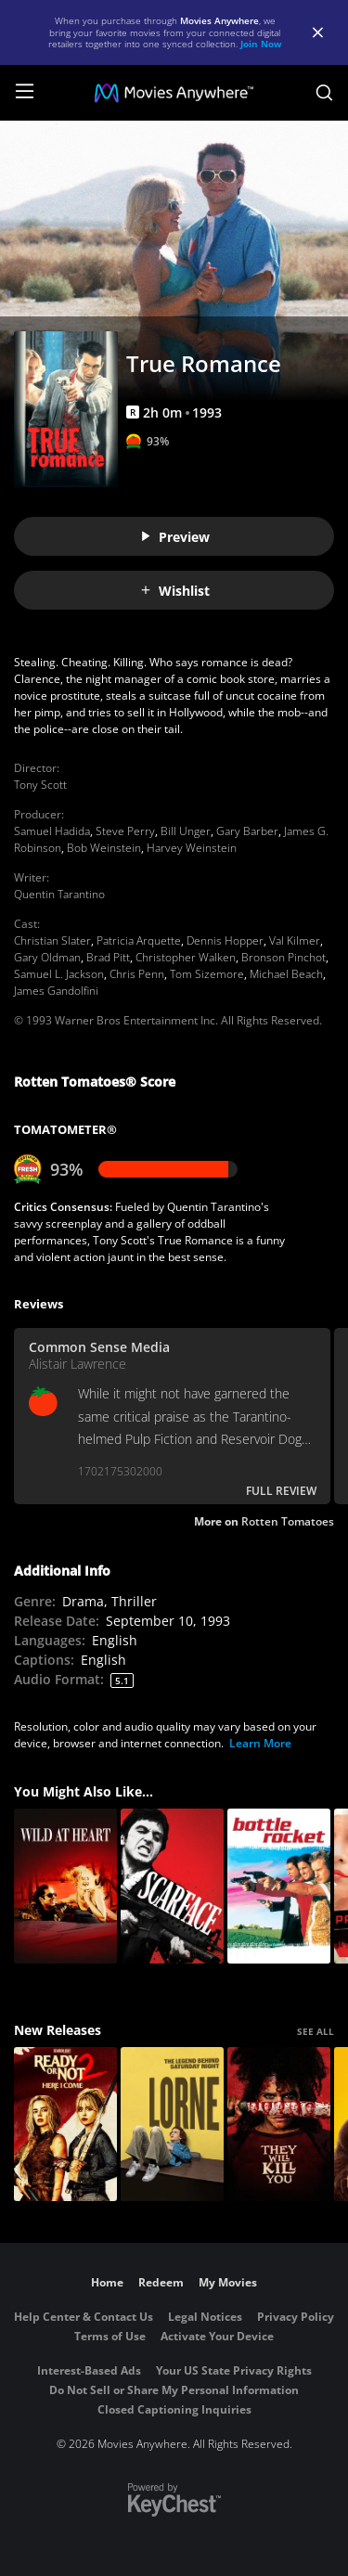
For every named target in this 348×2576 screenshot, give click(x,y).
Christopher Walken (185, 957)
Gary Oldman (47, 957)
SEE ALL (315, 2031)
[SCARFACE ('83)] (172, 1886)
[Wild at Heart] (65, 1886)
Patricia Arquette (139, 940)
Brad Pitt (108, 957)
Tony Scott (40, 784)
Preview (174, 537)
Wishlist (174, 590)
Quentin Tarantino (59, 894)
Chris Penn (137, 974)
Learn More (260, 1743)
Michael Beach (286, 974)
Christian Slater (52, 940)
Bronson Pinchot (283, 957)
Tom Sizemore (207, 974)
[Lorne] (172, 2124)
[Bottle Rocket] (278, 1886)
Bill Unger (186, 831)
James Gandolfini (56, 990)
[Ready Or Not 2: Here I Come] (65, 2124)
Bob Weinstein (104, 848)
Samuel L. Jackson (59, 974)
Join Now (261, 43)
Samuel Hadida (52, 831)
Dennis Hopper (225, 940)
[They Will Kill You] (278, 2124)
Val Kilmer (294, 940)
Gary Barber (247, 831)
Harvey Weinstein (192, 848)
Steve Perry (125, 831)
